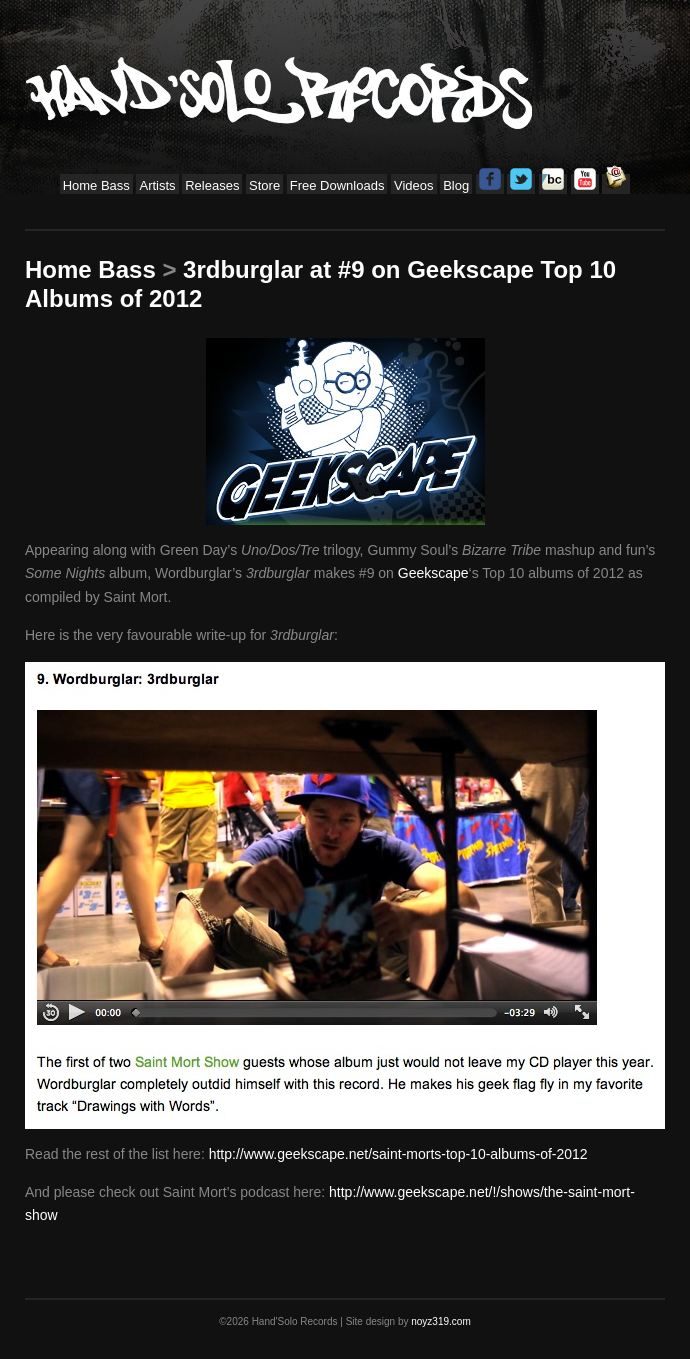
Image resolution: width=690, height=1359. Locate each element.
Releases (212, 185)
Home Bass (96, 185)
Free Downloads (337, 185)
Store (264, 185)
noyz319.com (440, 1321)
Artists (157, 185)
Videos (414, 185)
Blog (456, 185)
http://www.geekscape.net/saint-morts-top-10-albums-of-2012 (398, 1154)
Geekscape (433, 573)
